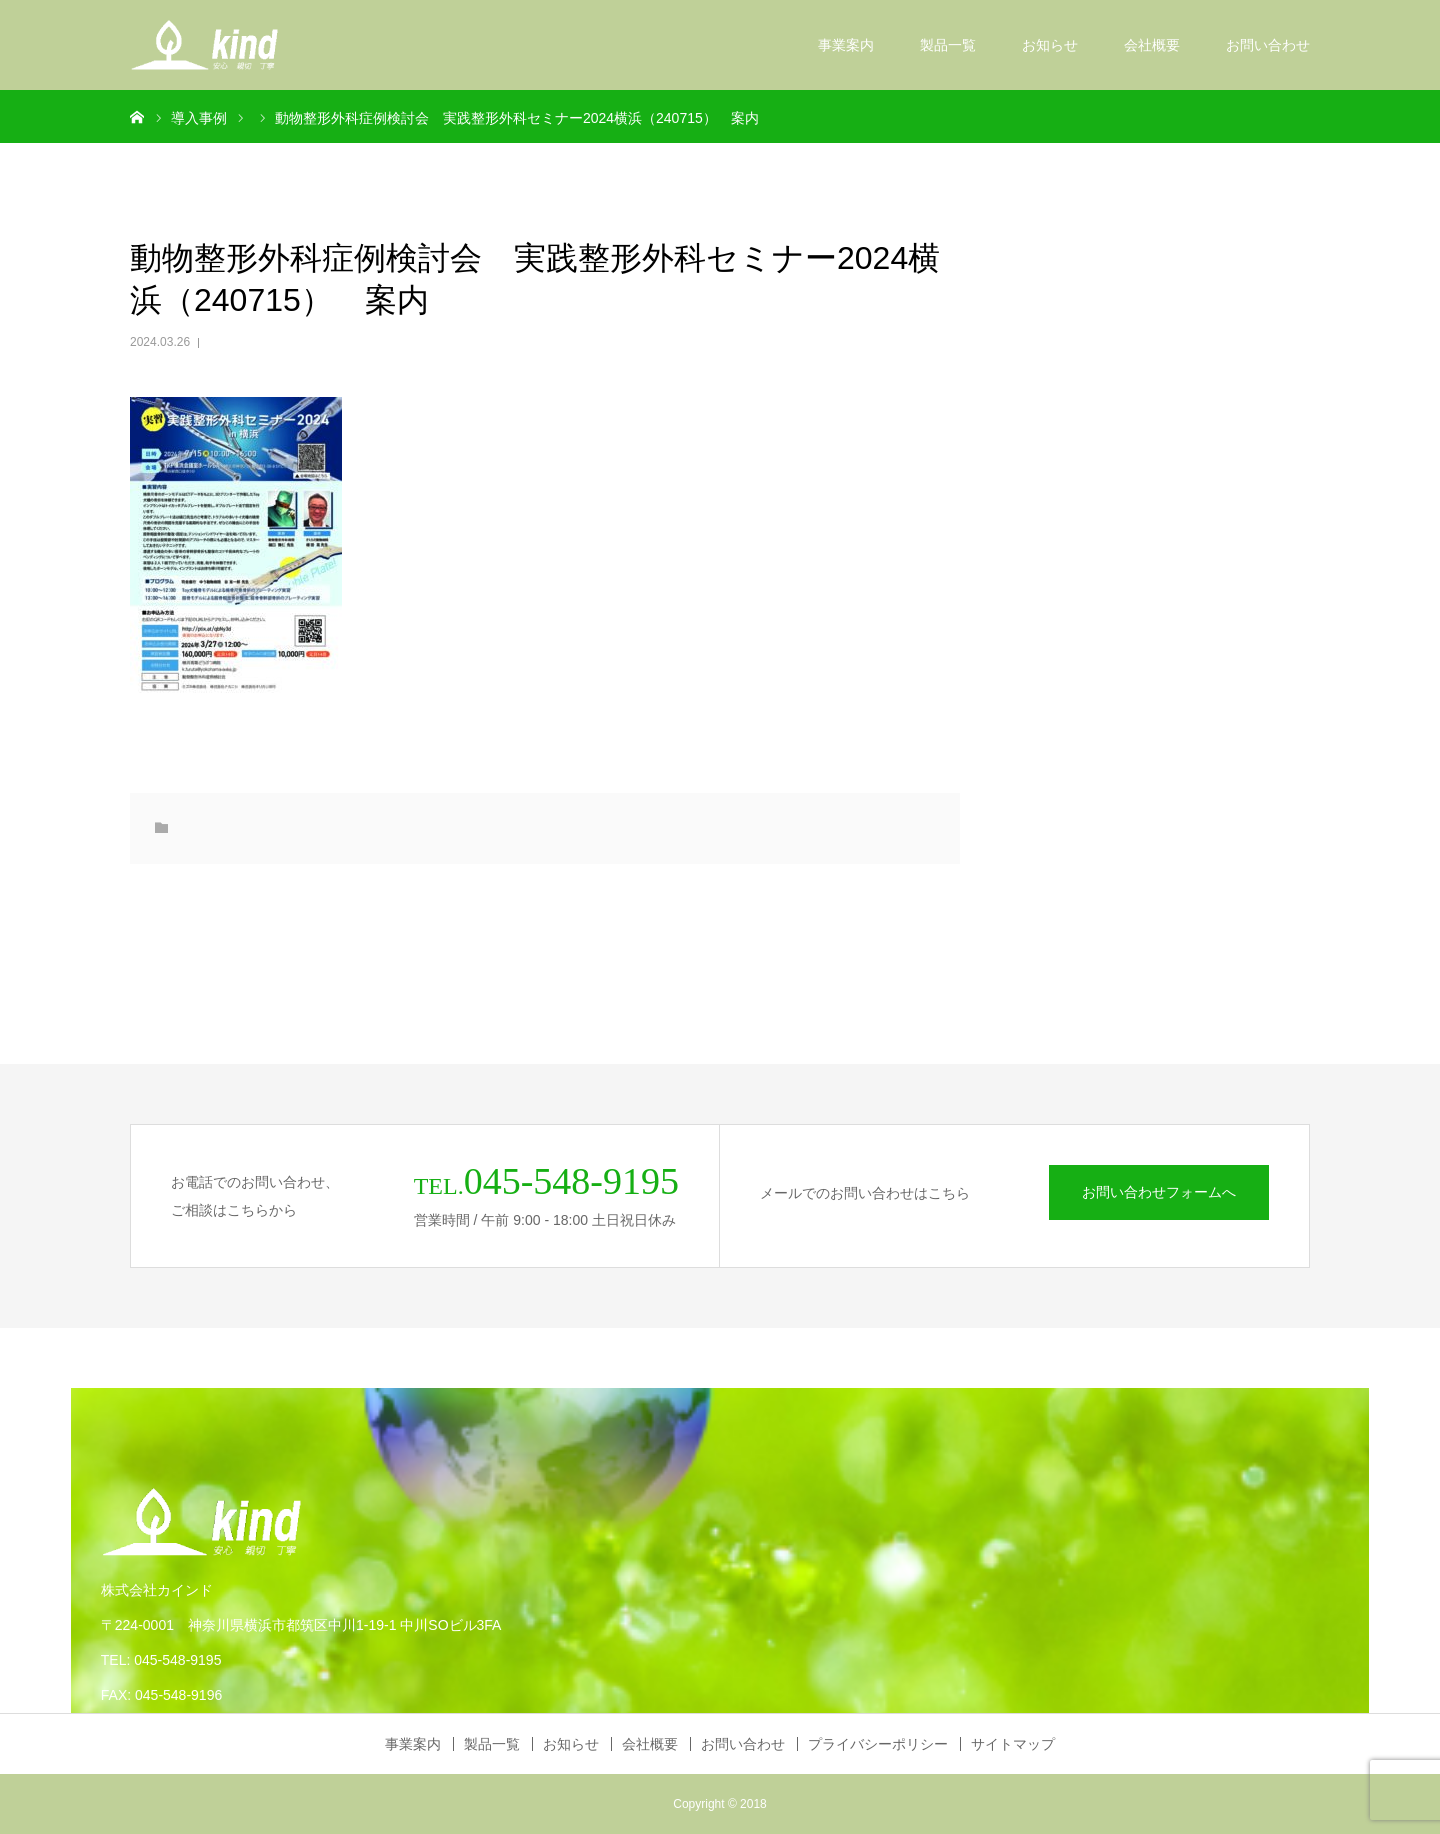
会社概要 (1152, 45)
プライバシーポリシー (878, 1744)
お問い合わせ (1268, 45)
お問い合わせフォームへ (1159, 1192)
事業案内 (846, 45)
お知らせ (1050, 45)
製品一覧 (948, 45)
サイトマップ (1013, 1744)
